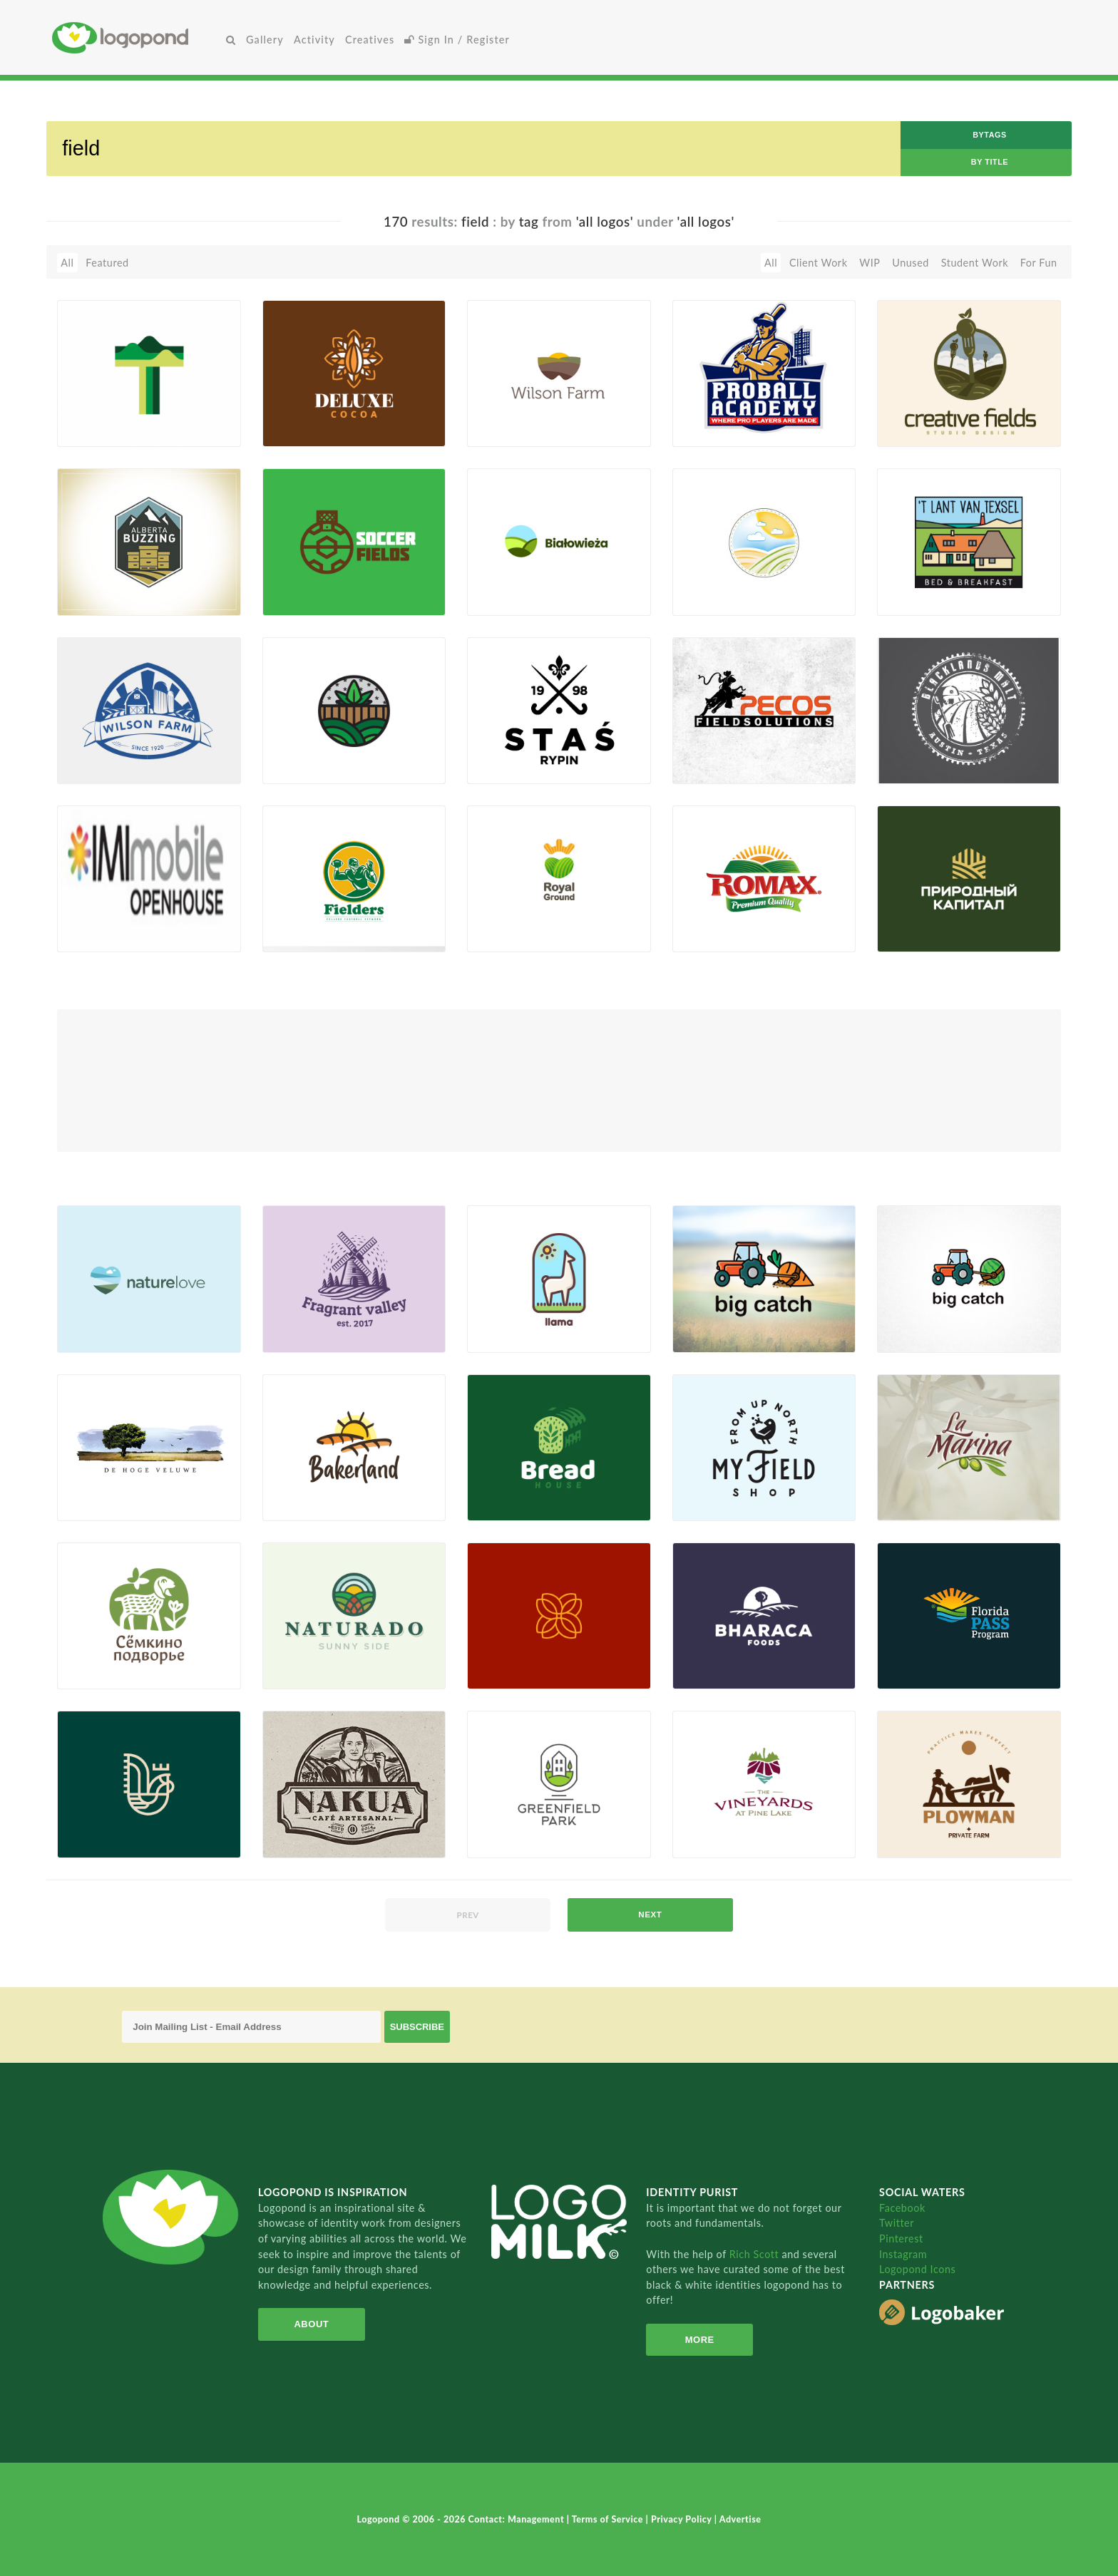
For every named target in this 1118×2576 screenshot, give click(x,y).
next (650, 1914)
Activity (314, 40)
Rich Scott (755, 2254)
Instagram (903, 2254)
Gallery (265, 40)
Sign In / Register (457, 40)
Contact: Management (517, 2519)
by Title (989, 162)
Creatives (369, 40)
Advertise (740, 2519)
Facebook (902, 2208)
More (699, 2339)
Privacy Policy (682, 2519)
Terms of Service (609, 2519)
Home (136, 37)
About (311, 2324)
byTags (990, 134)
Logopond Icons (917, 2269)
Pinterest (901, 2238)
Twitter (896, 2223)
